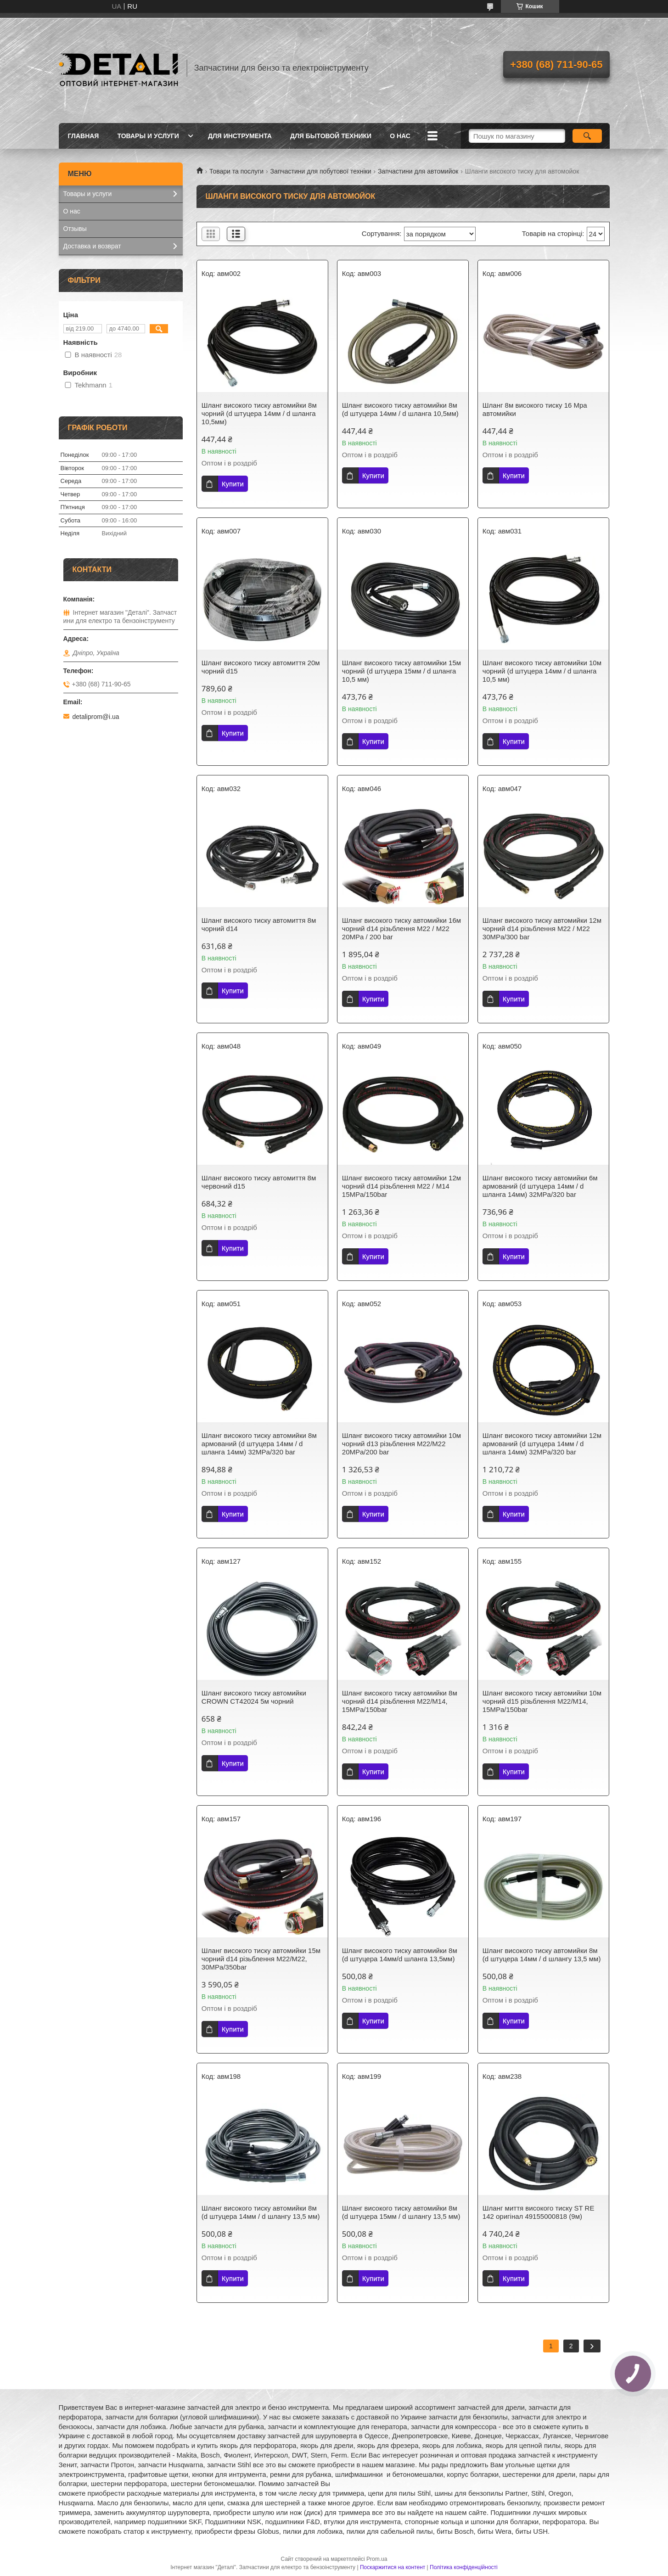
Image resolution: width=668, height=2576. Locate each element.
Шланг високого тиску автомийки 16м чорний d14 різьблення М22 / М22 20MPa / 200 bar (401, 928)
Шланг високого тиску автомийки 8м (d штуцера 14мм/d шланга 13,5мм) (399, 1955)
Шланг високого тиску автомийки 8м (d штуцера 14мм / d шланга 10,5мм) (400, 409)
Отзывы (75, 228)
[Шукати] (587, 136)
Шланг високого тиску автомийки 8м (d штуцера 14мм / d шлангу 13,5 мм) (542, 1955)
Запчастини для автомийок (418, 171)
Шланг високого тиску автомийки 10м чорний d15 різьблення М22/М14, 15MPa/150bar (542, 1701)
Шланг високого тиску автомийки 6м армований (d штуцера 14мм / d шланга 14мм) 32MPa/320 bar (540, 1186)
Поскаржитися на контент (392, 2567)
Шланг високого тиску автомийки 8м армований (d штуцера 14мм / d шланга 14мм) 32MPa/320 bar (259, 1443)
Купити (233, 484)
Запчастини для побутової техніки (320, 171)
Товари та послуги (236, 171)
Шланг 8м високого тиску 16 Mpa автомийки (535, 409)
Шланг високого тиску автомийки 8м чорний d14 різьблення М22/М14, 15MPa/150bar (399, 1701)
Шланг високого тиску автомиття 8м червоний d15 (259, 1182)
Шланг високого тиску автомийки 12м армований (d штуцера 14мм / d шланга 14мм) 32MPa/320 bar (542, 1443)
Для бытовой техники (330, 136)
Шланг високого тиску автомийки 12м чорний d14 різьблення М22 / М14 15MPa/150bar (401, 1186)
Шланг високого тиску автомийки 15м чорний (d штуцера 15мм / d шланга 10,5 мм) (401, 671)
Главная (83, 136)
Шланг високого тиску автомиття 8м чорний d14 (259, 924)
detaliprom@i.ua (96, 716)
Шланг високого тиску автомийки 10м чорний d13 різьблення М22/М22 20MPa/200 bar (401, 1443)
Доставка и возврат (92, 246)
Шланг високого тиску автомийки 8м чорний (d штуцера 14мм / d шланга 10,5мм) (259, 413)
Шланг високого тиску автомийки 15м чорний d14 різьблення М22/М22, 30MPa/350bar (261, 1959)
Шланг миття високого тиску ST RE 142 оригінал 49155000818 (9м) (539, 2212)
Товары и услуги (148, 136)
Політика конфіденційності (464, 2567)
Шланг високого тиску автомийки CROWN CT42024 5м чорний (254, 1697)
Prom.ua (376, 2559)
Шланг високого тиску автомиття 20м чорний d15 (261, 667)
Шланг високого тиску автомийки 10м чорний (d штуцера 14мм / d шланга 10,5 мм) (542, 671)
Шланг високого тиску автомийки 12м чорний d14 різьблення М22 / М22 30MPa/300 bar (542, 928)
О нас (400, 136)
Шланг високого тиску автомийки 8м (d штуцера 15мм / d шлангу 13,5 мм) (401, 2212)
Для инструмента (240, 136)
